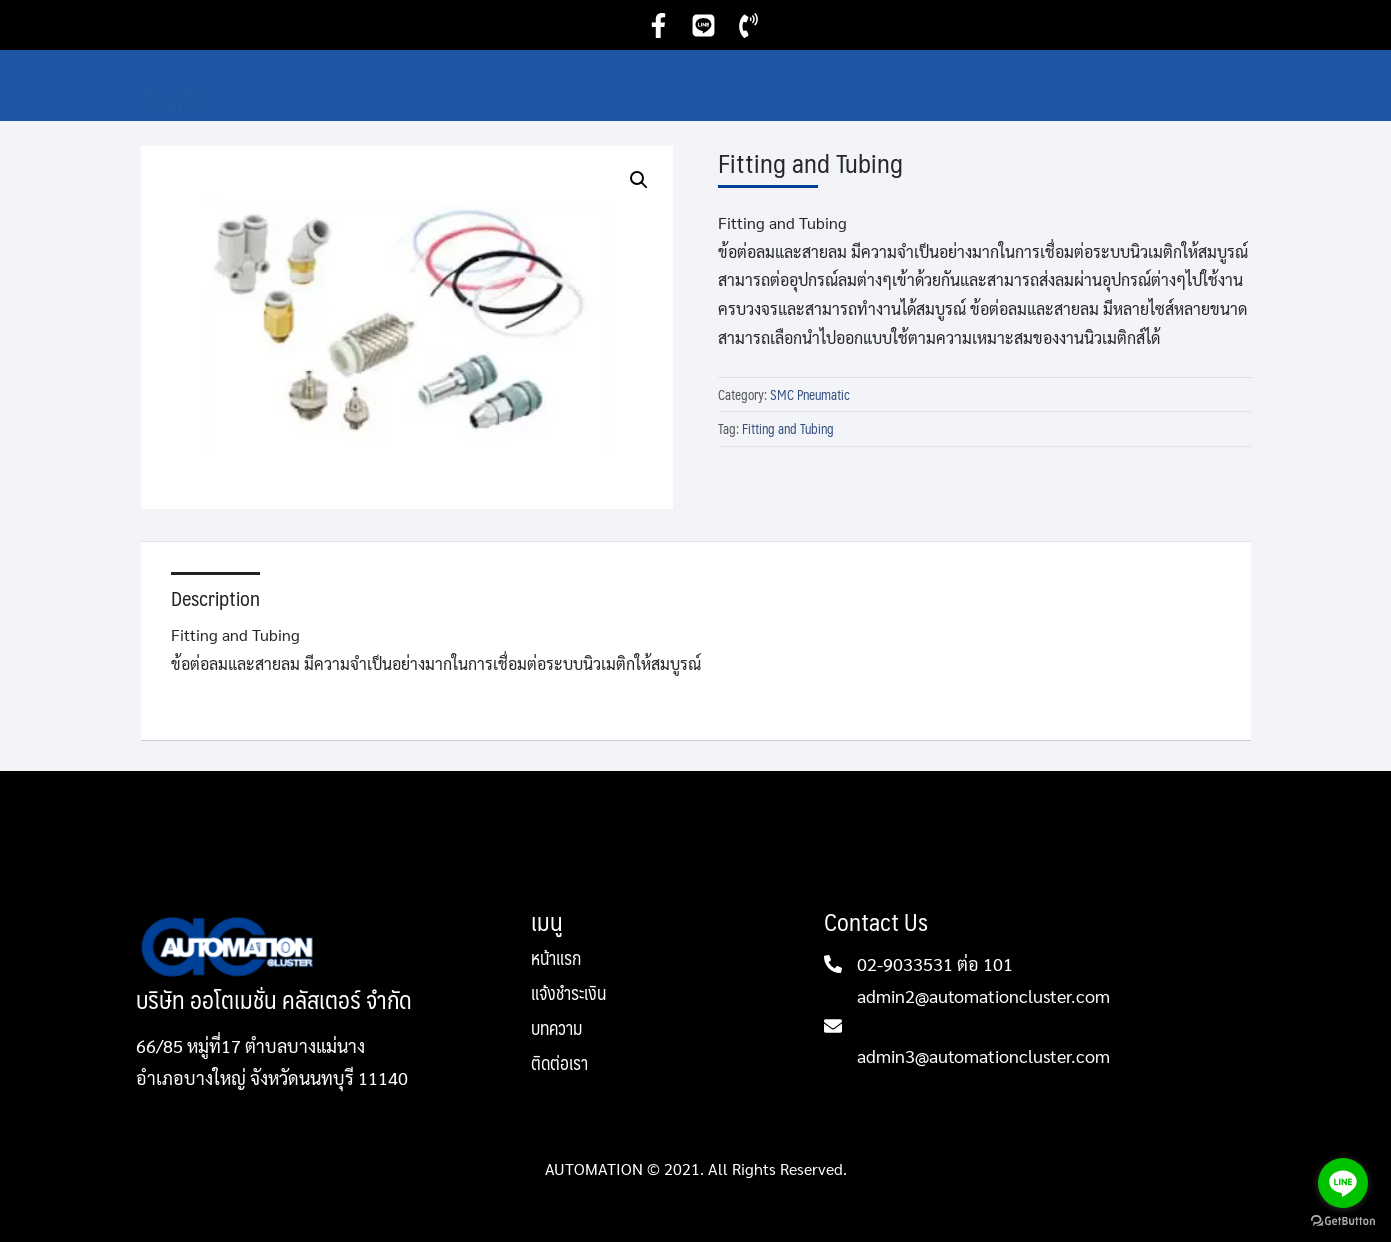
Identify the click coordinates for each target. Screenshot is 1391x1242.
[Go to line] (1343, 1183)
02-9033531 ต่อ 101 (935, 963)
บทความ (556, 1030)
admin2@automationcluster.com (983, 995)
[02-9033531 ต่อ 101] (833, 964)
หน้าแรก (556, 960)
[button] (639, 180)
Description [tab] (215, 598)
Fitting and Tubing (788, 429)
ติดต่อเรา (559, 1063)
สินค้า (175, 97)
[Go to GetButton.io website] (1343, 1221)
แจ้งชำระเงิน (568, 995)
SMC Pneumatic (810, 395)
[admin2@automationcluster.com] (833, 1026)
